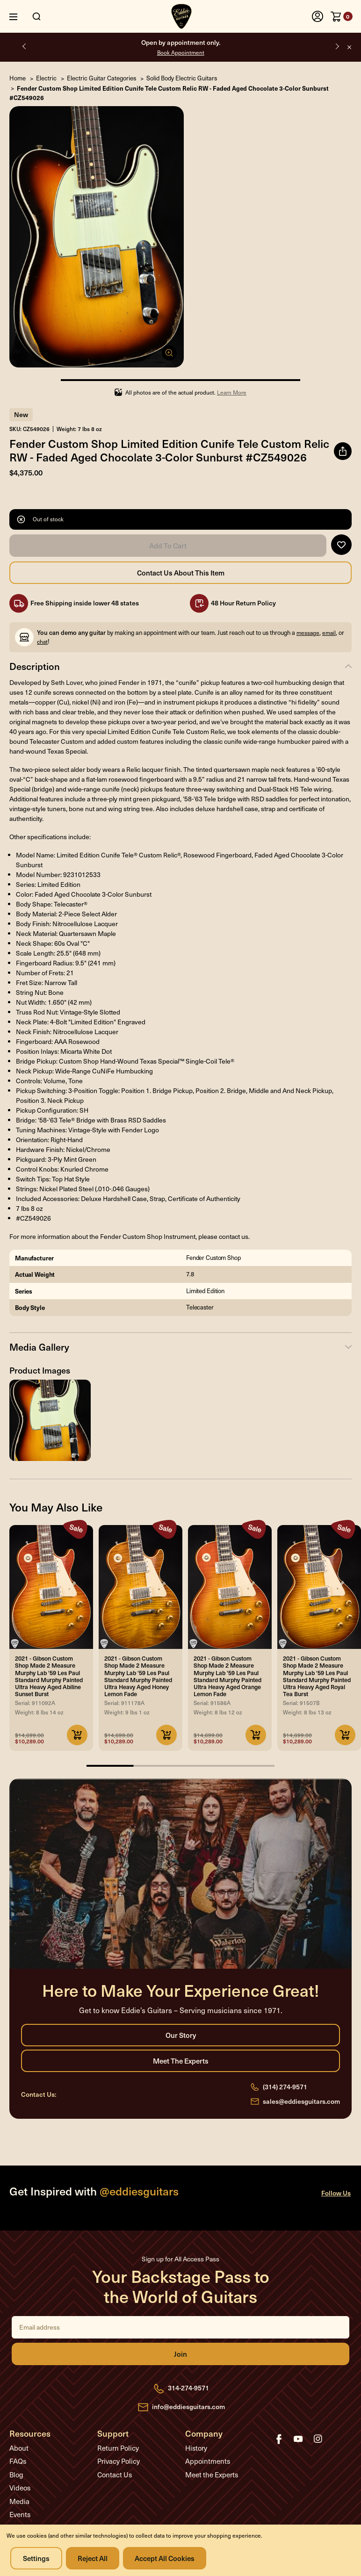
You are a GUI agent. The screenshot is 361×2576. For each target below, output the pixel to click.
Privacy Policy (118, 2461)
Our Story (180, 2035)
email (329, 632)
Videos (19, 2487)
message (307, 632)
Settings (36, 2558)
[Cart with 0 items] (341, 16)
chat (42, 641)
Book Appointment (180, 52)
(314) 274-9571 (285, 2086)
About (19, 2448)
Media (19, 2501)
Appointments (207, 2461)
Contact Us (114, 2474)
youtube (298, 2439)
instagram (318, 2439)
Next (336, 46)
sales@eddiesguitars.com (301, 2101)
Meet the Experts (180, 2061)
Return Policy (118, 2448)
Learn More (231, 392)
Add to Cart (167, 545)
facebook (278, 2439)
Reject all (93, 2558)
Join (180, 2354)
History (196, 2448)
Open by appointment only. (180, 47)
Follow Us (336, 2192)
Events (19, 2514)
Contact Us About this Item (180, 572)
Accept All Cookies (165, 2558)
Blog (16, 2474)
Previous (24, 46)
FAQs (17, 2461)
